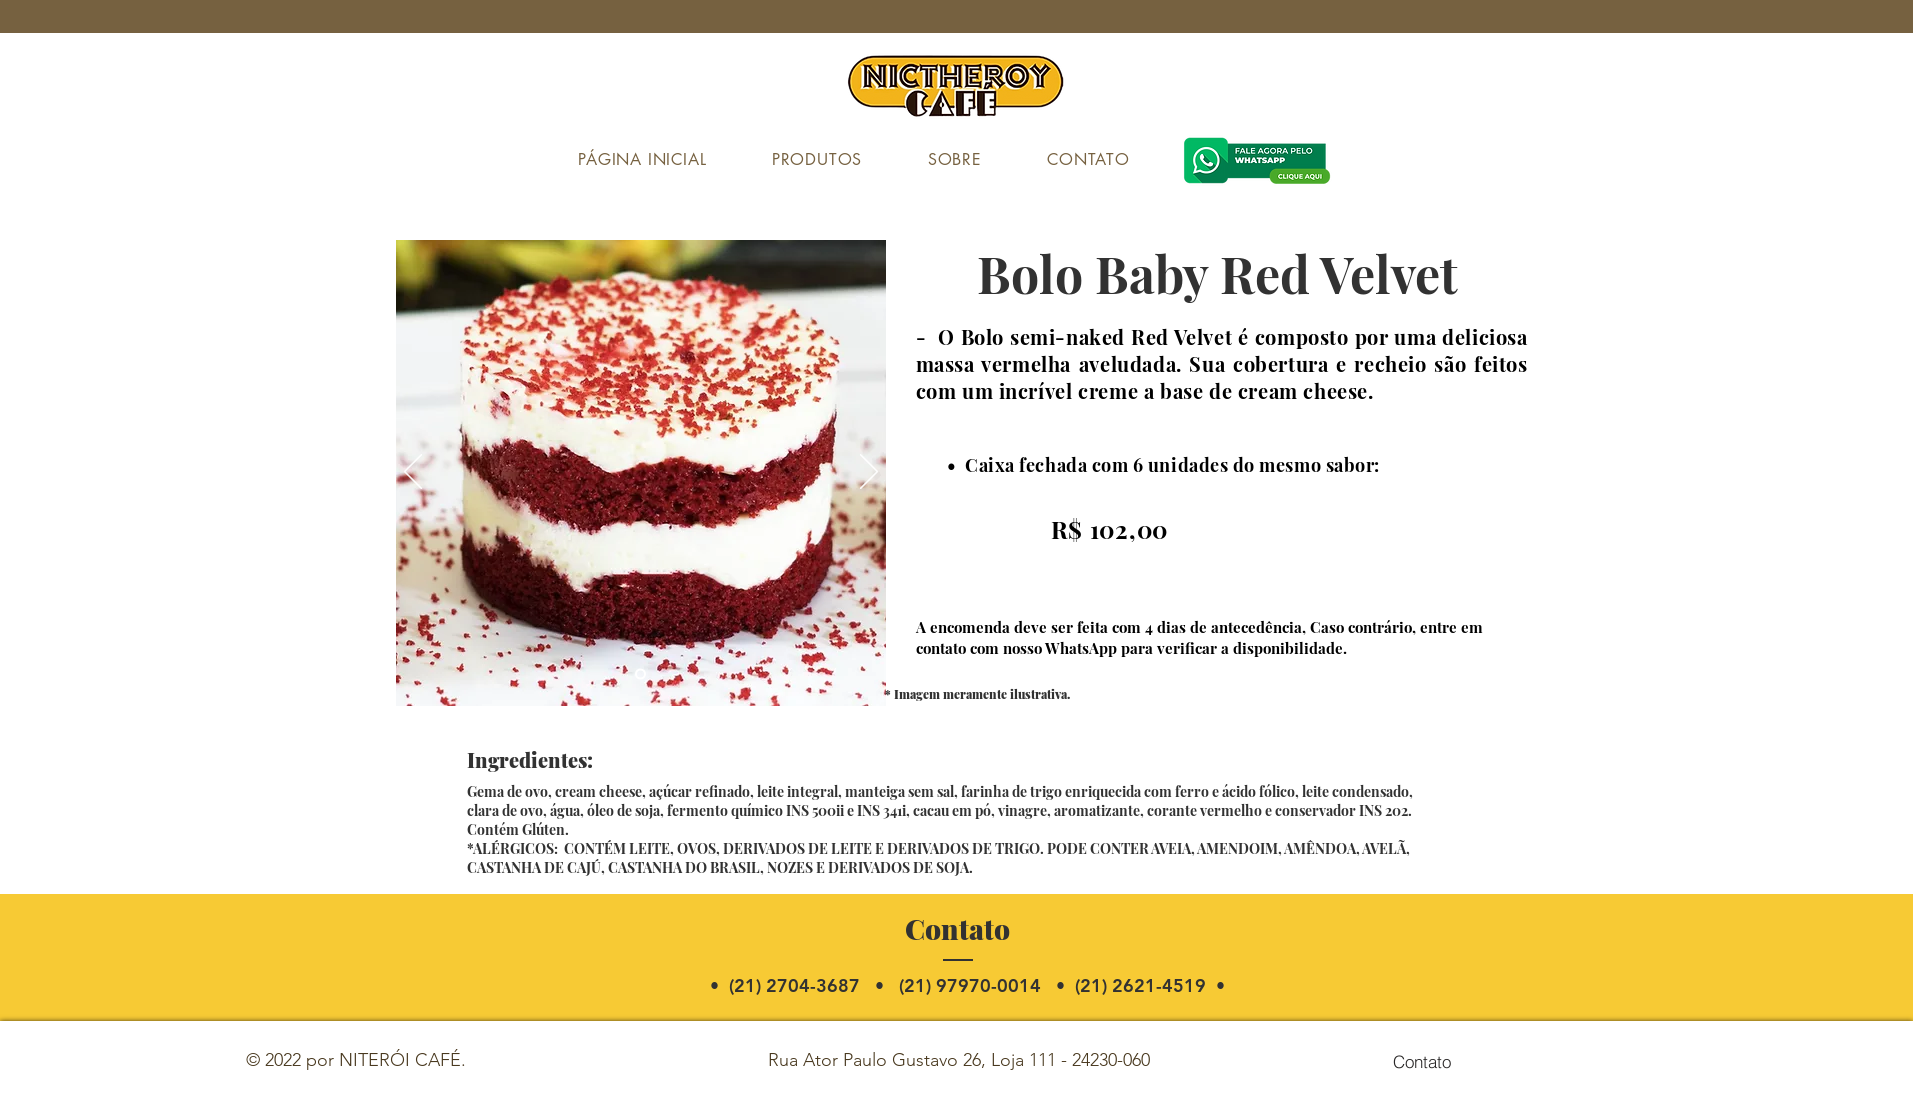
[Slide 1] (640, 674)
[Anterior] (413, 473)
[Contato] (1422, 1061)
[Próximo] (869, 473)
